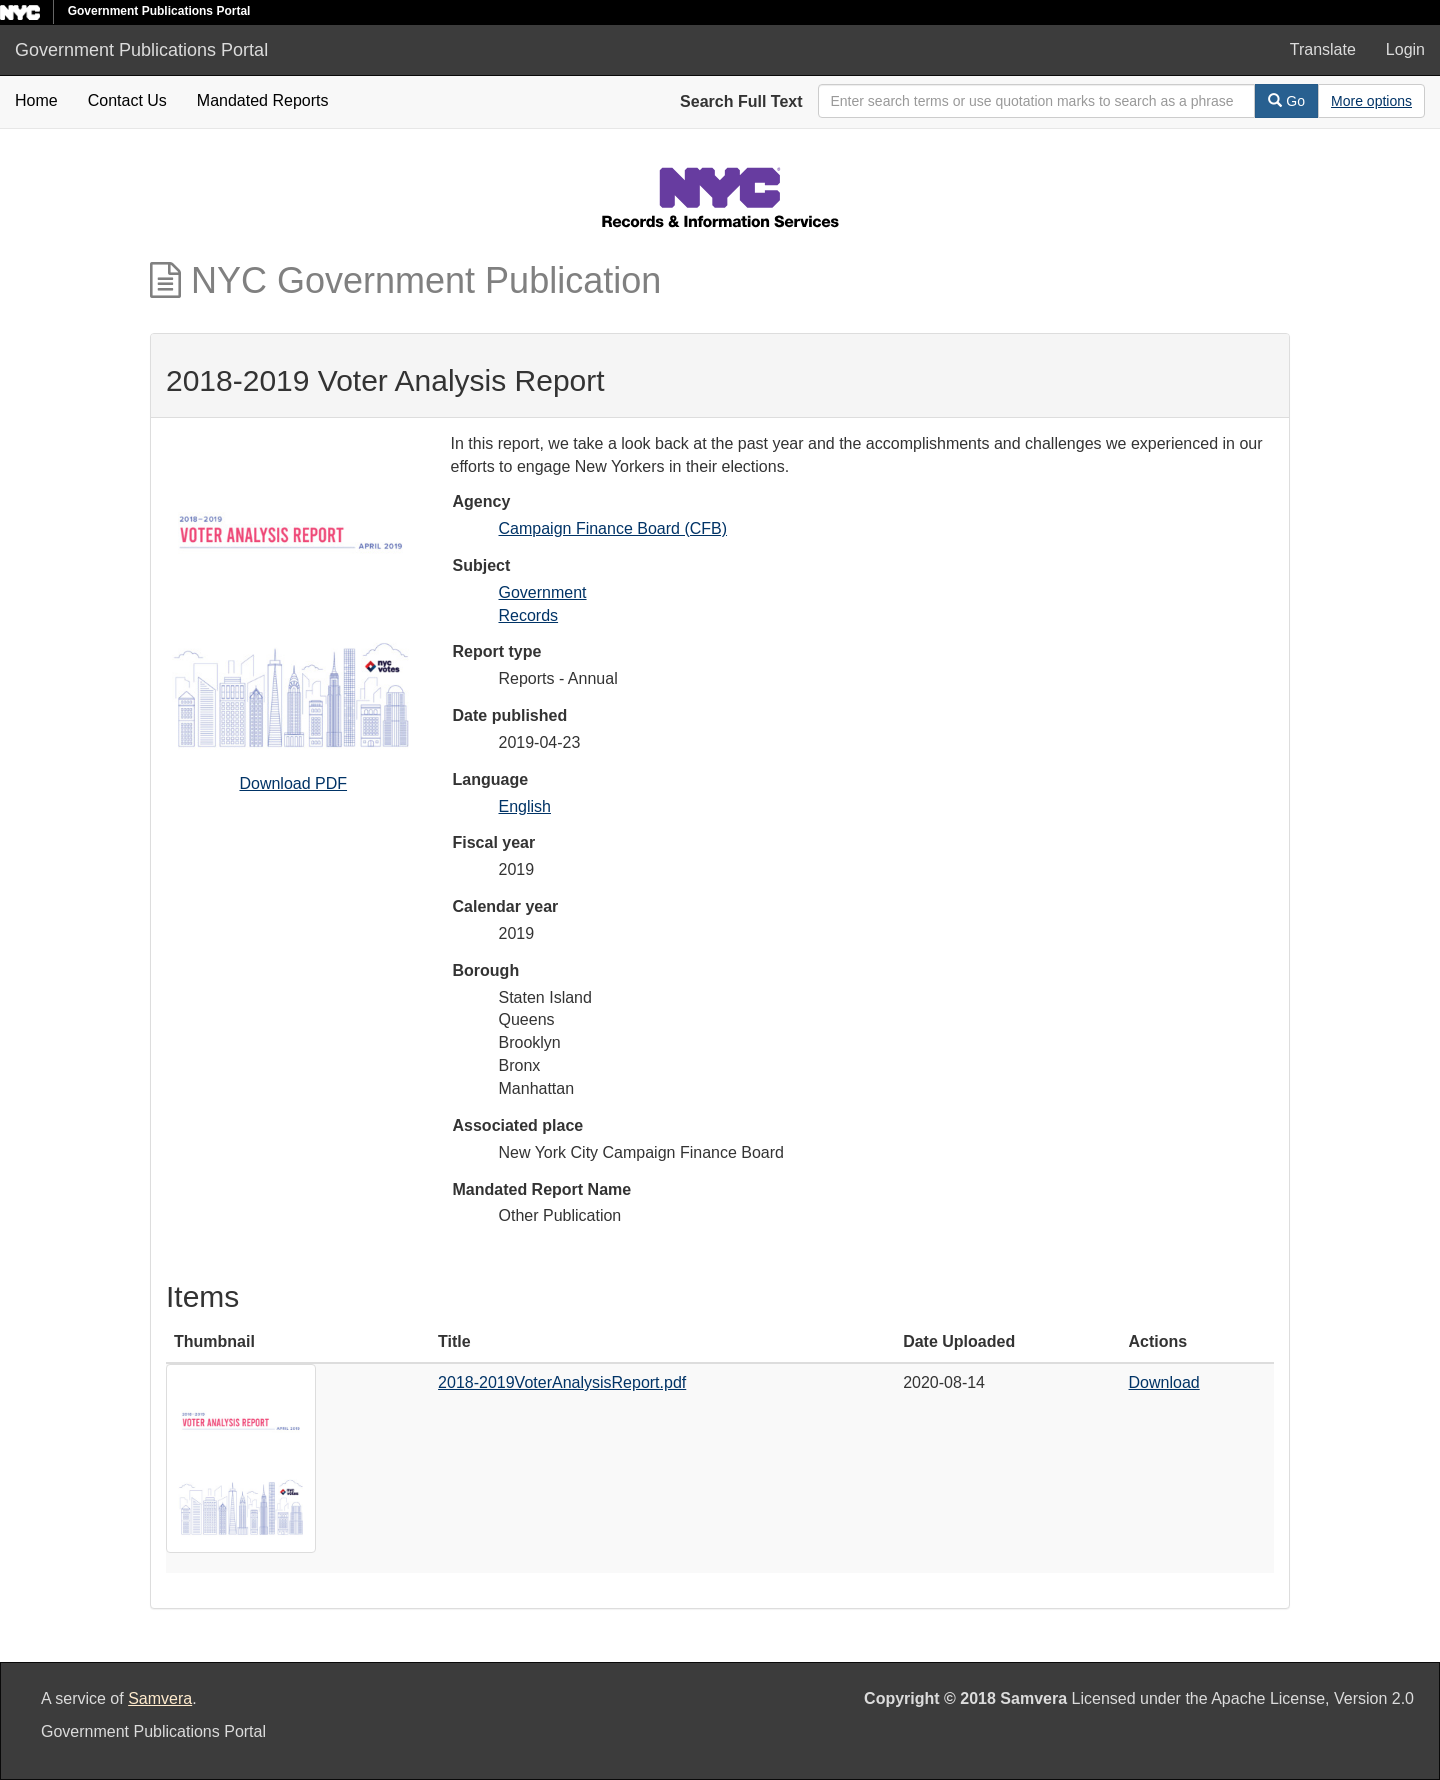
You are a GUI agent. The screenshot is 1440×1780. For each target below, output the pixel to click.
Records (529, 615)
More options (1371, 101)
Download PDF (293, 783)
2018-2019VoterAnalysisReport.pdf (562, 1382)
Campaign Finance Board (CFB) (613, 528)
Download (1164, 1382)
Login (1405, 49)
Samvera (160, 1698)
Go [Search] (1286, 101)
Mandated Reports (263, 100)
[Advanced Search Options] (1371, 101)
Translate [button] (1323, 49)
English (525, 806)
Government (543, 592)
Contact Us (127, 100)
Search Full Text (741, 101)
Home (36, 100)
